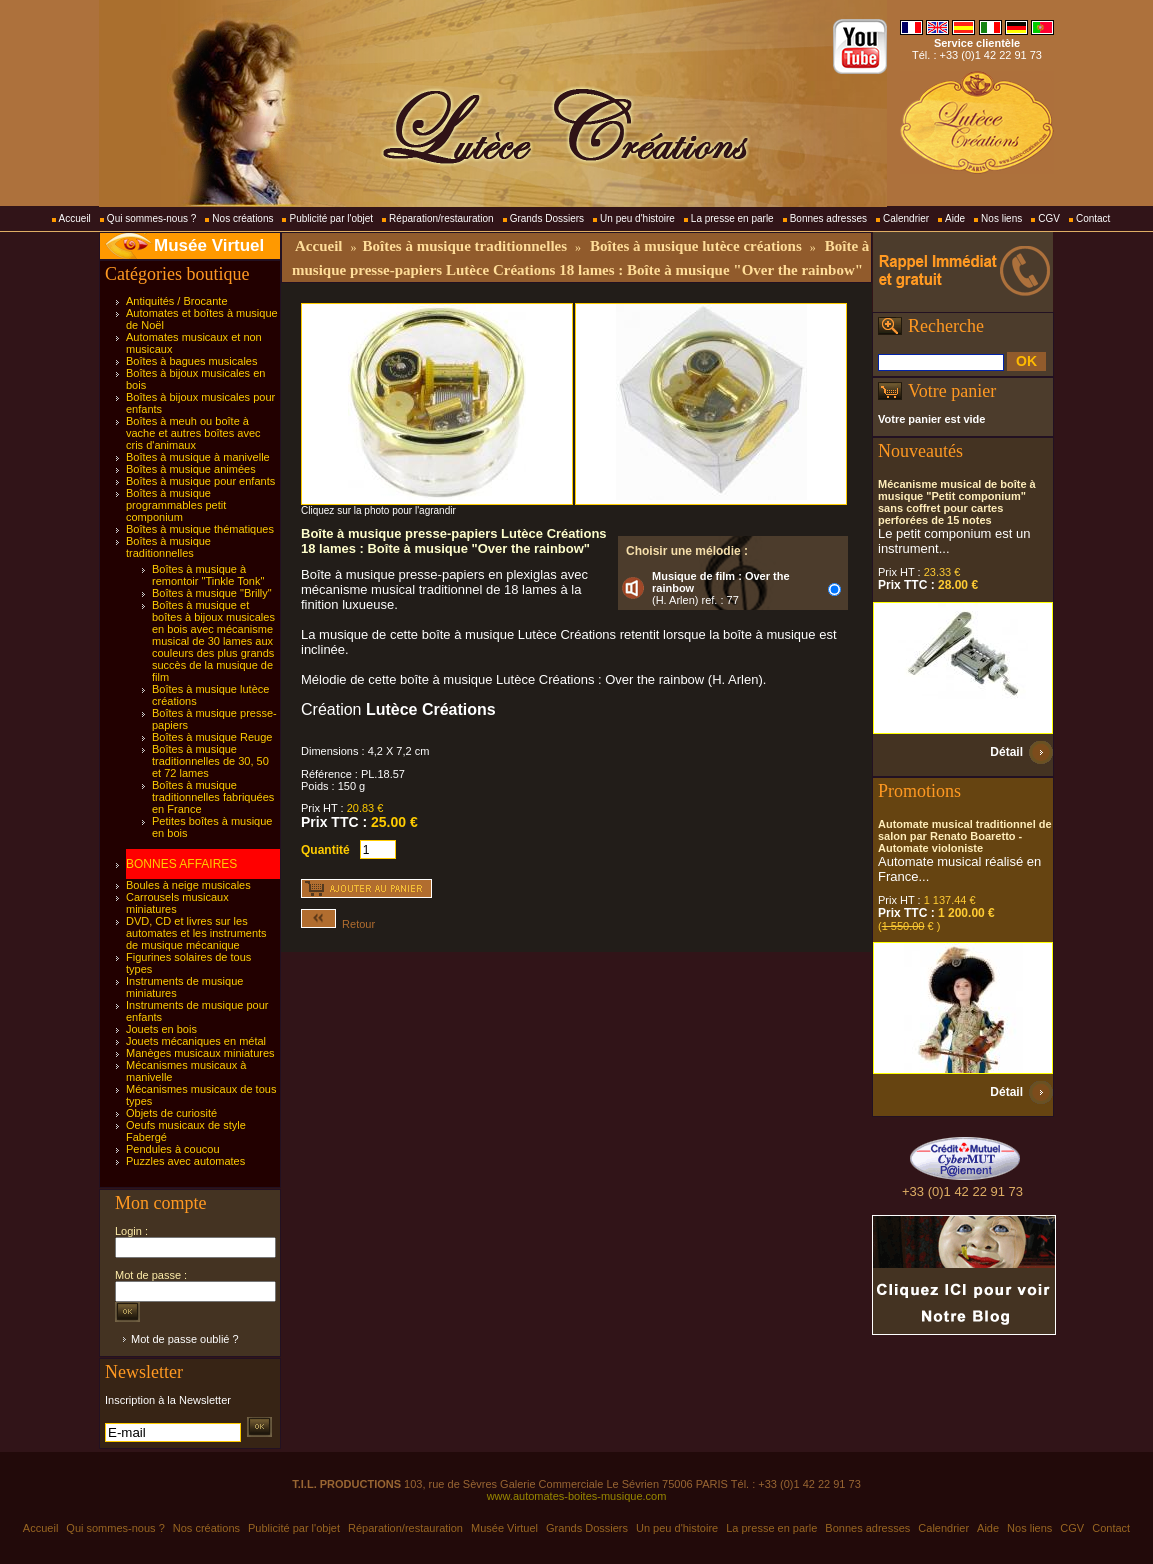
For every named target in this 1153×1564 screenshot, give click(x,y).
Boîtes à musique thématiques (200, 529)
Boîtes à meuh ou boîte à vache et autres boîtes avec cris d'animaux (193, 433)
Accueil (75, 218)
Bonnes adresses (828, 218)
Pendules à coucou (173, 1149)
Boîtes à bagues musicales (191, 361)
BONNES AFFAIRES (181, 864)
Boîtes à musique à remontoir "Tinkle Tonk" (208, 575)
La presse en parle (732, 218)
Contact (1093, 218)
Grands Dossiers (547, 218)
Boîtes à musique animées (191, 469)
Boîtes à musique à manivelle (198, 457)
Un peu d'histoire (637, 218)
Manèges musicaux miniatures (200, 1053)
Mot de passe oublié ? (185, 1339)
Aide (955, 218)
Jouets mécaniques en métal (196, 1041)
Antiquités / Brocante (177, 301)
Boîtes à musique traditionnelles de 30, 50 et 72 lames (210, 761)
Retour (338, 924)
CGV (1049, 218)
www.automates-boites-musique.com (577, 1496)
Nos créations (242, 218)
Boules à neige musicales (188, 885)
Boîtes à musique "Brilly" (212, 593)
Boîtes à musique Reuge (212, 737)
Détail (1006, 752)
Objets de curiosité (171, 1113)
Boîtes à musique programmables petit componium (176, 505)
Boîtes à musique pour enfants (200, 481)
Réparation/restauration (441, 218)
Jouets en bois (161, 1029)
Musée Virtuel (209, 245)
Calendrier (906, 218)
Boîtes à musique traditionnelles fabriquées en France (213, 797)
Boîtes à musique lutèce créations (696, 246)
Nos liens (1001, 218)
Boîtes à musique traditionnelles (168, 547)
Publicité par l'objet (331, 218)
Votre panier (952, 391)
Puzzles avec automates (185, 1161)
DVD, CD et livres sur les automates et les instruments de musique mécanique (196, 933)
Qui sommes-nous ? (151, 218)
